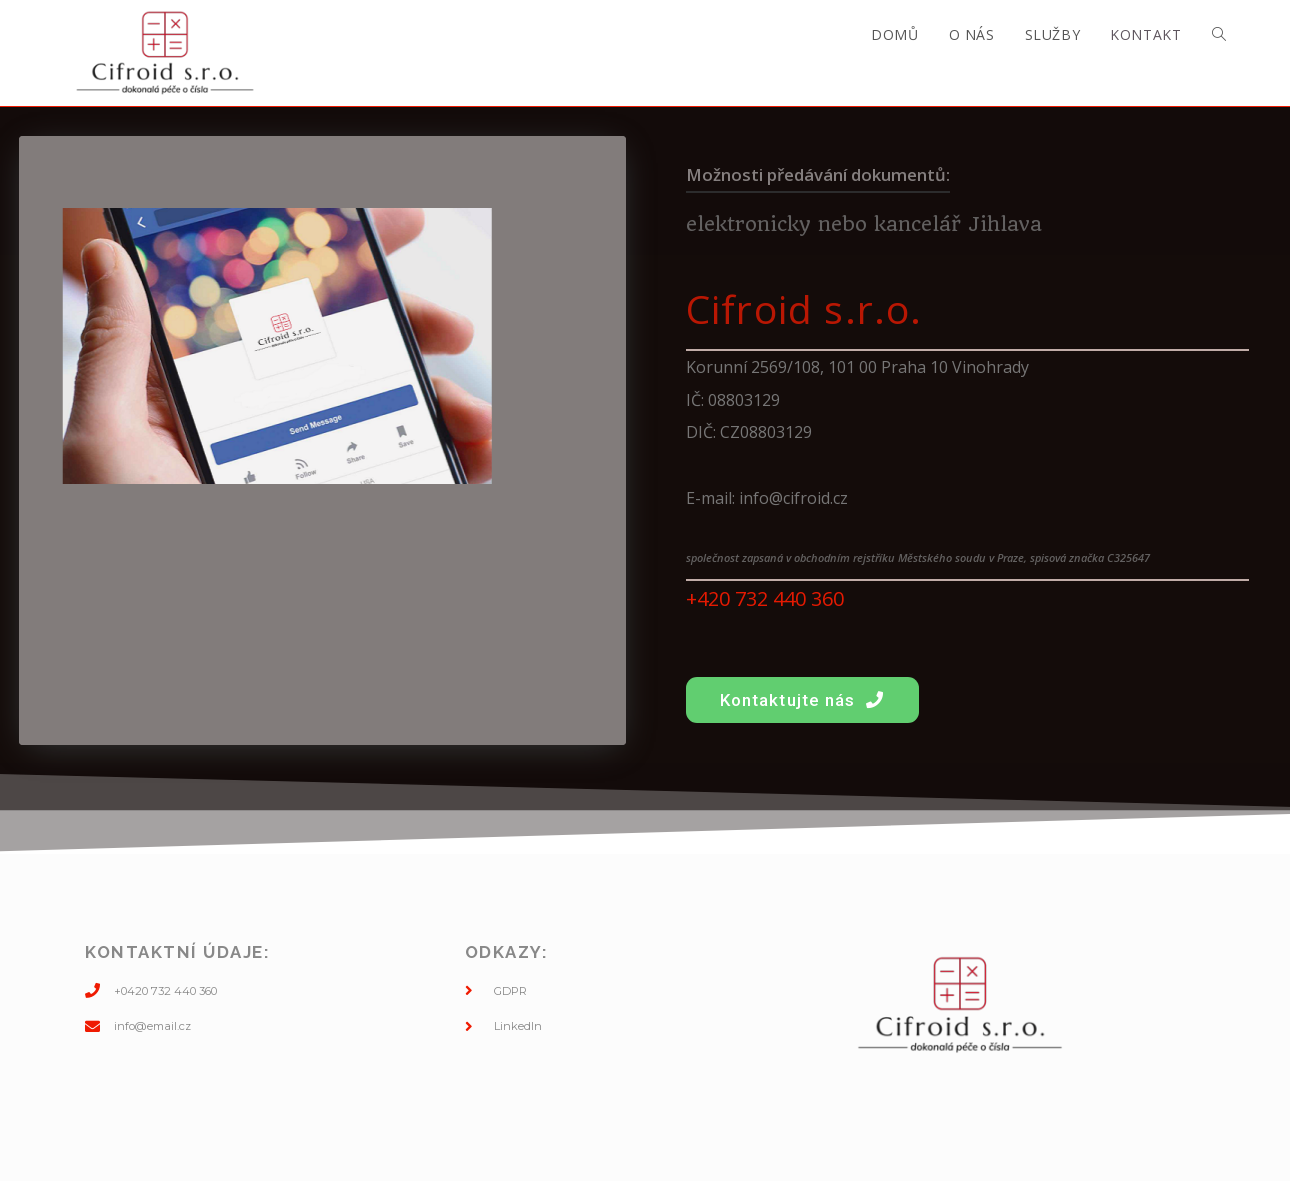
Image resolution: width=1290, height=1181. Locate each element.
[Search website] (1219, 35)
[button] (802, 700)
